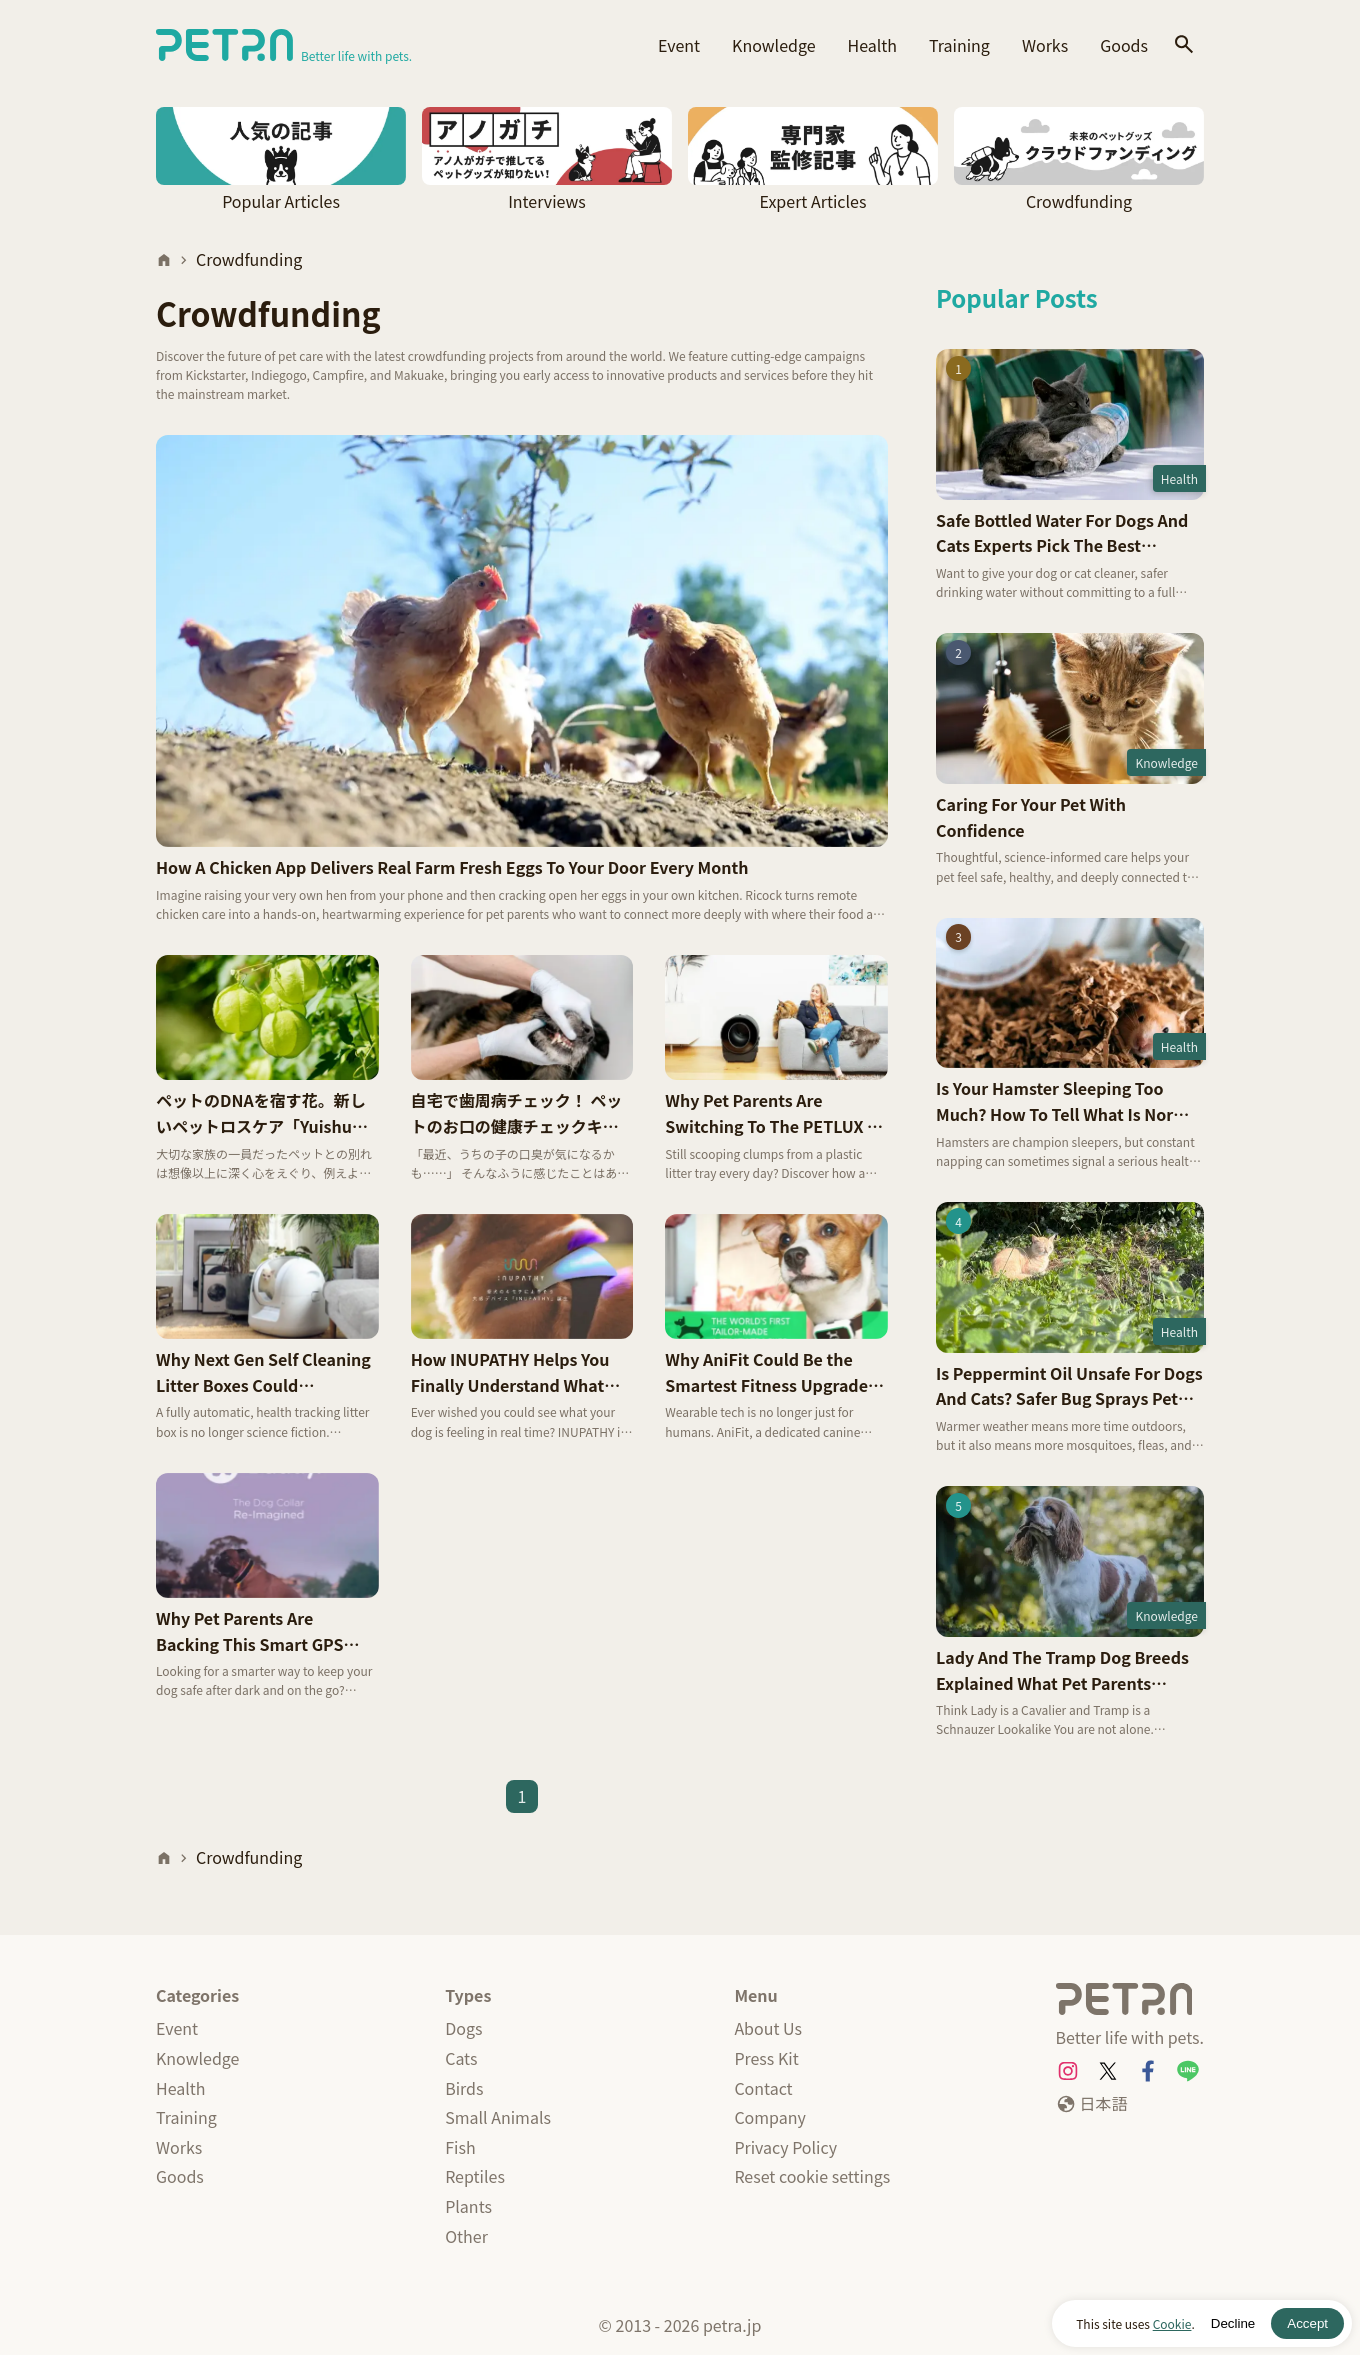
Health (873, 45)
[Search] (1184, 45)
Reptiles (475, 2176)
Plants (468, 2206)
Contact (763, 2088)
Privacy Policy (785, 2147)
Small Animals (498, 2117)
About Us (768, 2028)
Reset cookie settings (812, 2176)
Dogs (463, 2028)
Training (959, 45)
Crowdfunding (249, 259)
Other (466, 2236)
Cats (461, 2058)
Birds (464, 2088)
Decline (1233, 2323)
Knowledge (773, 45)
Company (769, 2117)
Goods (1124, 45)
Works (1045, 45)
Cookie (1172, 2323)
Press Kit (766, 2058)
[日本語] (1092, 2104)
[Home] (164, 260)
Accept (1307, 2323)
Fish (460, 2147)
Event (679, 45)
